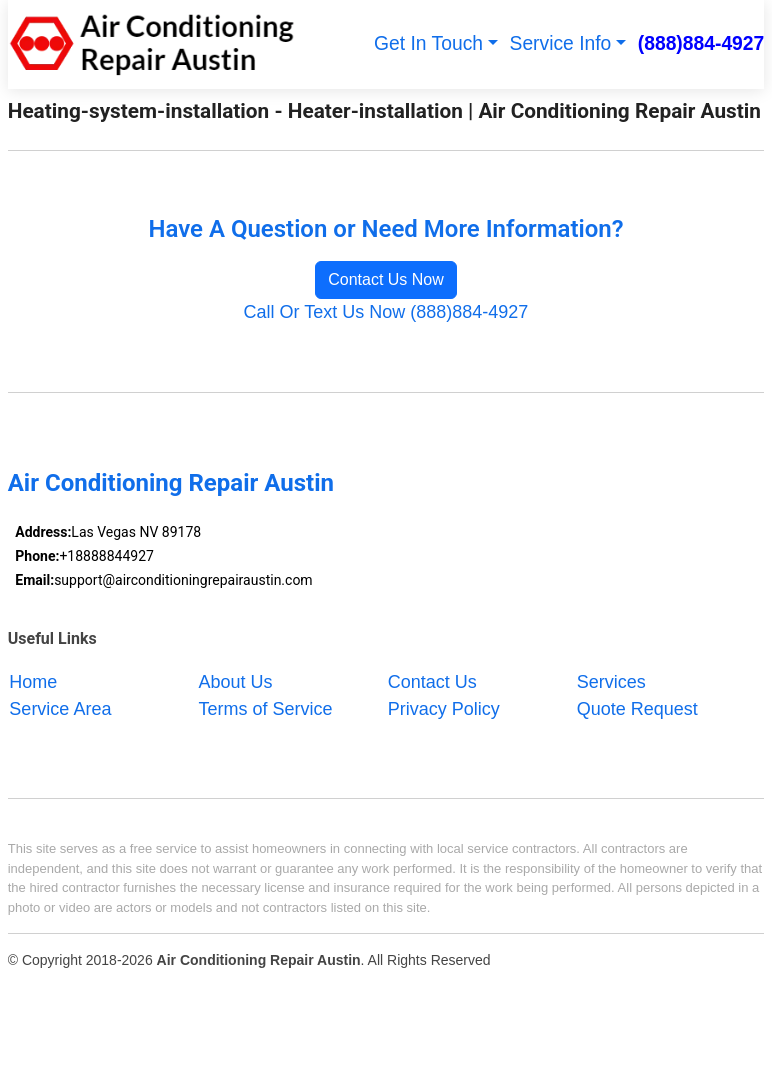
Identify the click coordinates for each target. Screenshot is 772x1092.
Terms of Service (266, 708)
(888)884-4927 (701, 43)
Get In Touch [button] (428, 43)
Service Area (60, 708)
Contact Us (432, 681)
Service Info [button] (561, 43)
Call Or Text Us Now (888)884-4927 (386, 312)
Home (33, 681)
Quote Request (637, 708)
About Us (236, 681)
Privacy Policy (444, 708)
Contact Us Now (386, 279)
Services (611, 681)
